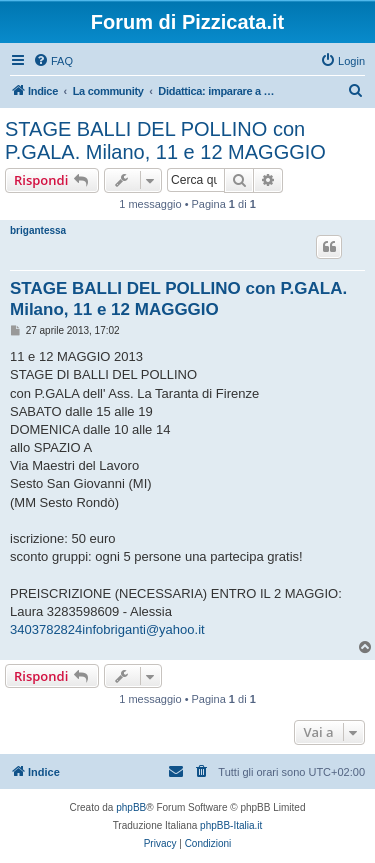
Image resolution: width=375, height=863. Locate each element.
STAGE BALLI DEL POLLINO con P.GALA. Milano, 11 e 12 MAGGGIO (165, 140)
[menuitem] (53, 61)
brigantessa (38, 230)
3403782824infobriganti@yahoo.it (107, 629)
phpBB (131, 807)
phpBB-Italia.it (231, 825)
